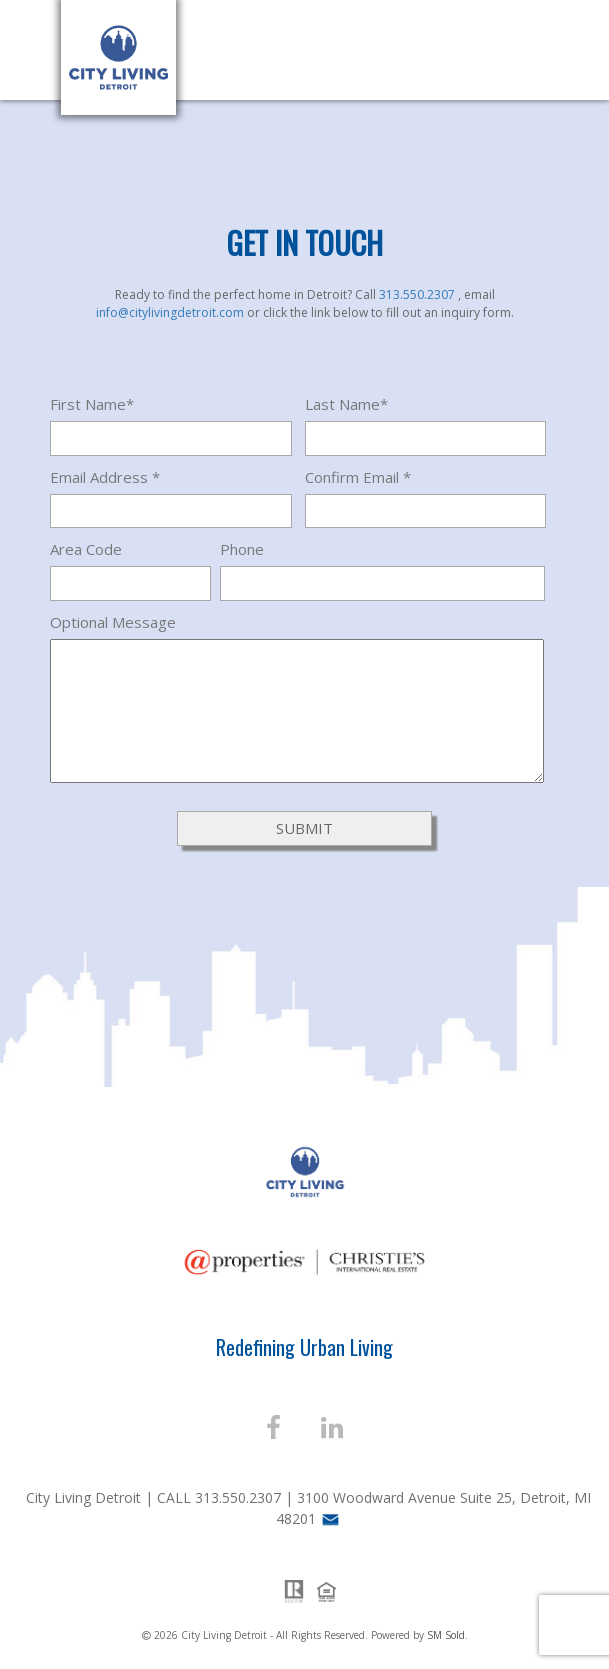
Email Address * (105, 477)
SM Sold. (447, 1635)
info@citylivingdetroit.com (171, 312)
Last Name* (346, 404)
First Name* (92, 404)
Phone (242, 549)
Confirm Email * (358, 477)
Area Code (86, 549)
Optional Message (113, 622)
